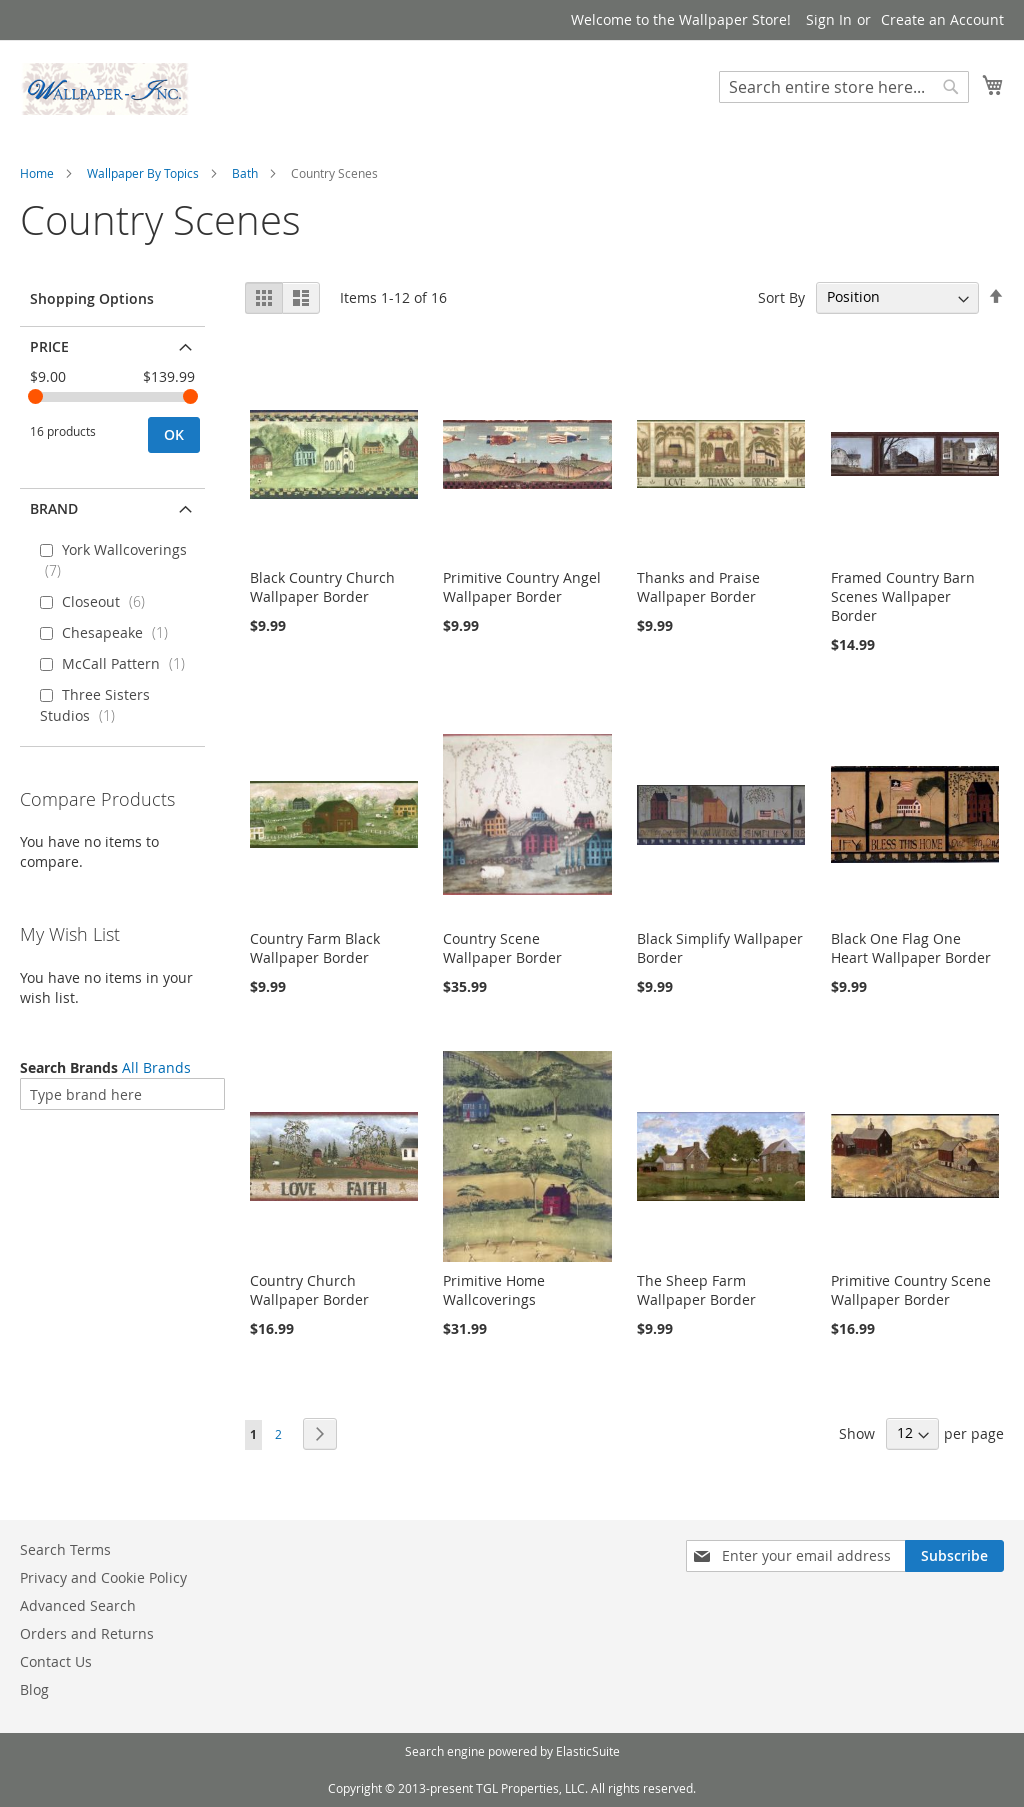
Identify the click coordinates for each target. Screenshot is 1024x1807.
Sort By (781, 296)
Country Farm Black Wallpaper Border (315, 948)
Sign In (829, 19)
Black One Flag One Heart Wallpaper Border (911, 948)
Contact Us (56, 1661)
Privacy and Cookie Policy (103, 1577)
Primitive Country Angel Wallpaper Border (522, 587)
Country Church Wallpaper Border (309, 1290)
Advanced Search (78, 1605)
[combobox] (844, 87)
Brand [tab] (54, 508)
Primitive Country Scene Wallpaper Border (911, 1290)
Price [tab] (49, 346)
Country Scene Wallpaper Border (502, 948)
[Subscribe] (954, 1556)
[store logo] (105, 89)
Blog (34, 1689)
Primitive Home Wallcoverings (494, 1290)
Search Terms (65, 1549)
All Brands (156, 1067)
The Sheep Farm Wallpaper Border (696, 1290)
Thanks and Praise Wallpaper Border (698, 587)
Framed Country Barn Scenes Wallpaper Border (903, 596)
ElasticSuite (588, 1751)
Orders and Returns (87, 1633)
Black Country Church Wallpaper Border (322, 587)
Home (37, 173)
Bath (245, 173)
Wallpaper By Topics (143, 173)
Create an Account (942, 19)
